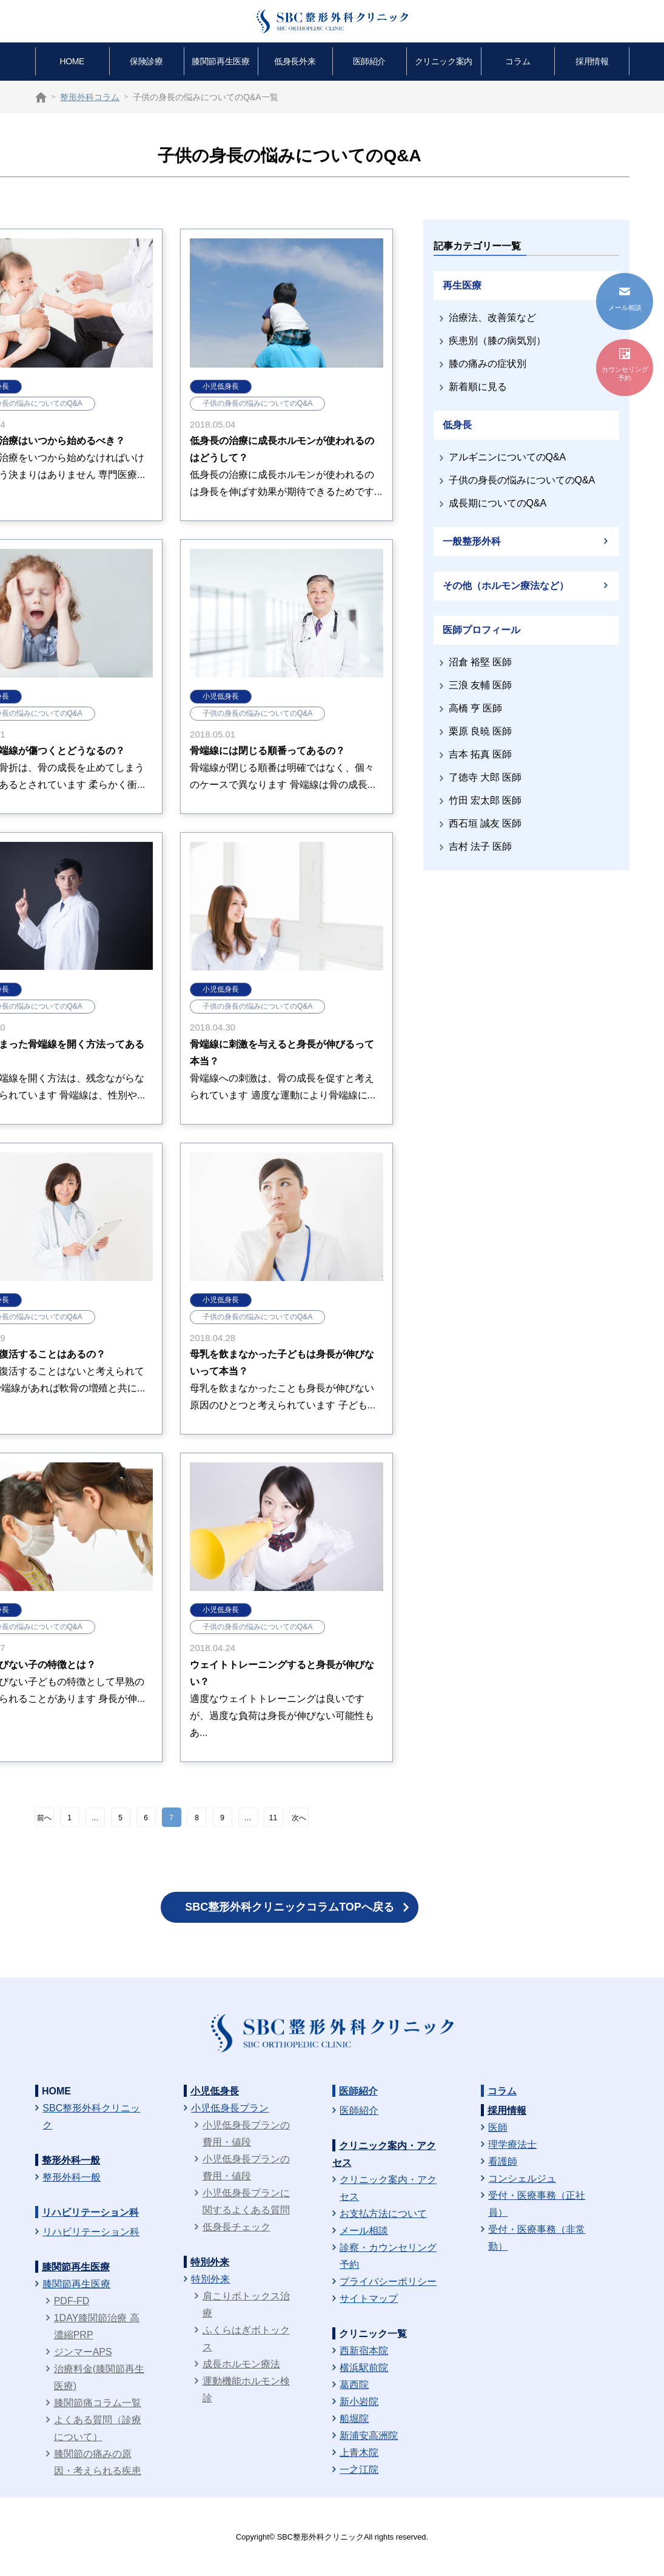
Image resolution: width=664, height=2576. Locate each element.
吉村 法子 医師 (480, 846)
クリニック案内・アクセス (388, 2188)
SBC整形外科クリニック (91, 2116)
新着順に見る (478, 387)
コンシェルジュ (522, 2178)
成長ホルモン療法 (241, 2364)
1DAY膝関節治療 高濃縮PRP (96, 2326)
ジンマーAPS (83, 2352)
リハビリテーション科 (90, 2212)
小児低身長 (221, 386)
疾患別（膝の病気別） (497, 340)
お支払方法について (383, 2213)
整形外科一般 (71, 2160)
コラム (517, 61)
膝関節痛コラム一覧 (97, 2403)
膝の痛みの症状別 (487, 363)
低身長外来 (294, 61)
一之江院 (359, 2469)
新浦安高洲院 (369, 2435)
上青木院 (359, 2452)
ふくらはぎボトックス (246, 2338)
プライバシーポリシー (388, 2281)
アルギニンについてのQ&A (507, 457)
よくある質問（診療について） (97, 2428)
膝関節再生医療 (220, 61)
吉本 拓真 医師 (480, 754)
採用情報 (591, 61)
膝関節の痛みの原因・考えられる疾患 (97, 2462)
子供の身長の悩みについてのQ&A (257, 403)
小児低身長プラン (230, 2108)
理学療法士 (512, 2144)
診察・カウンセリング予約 (388, 2256)
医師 (498, 2127)
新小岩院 (359, 2401)
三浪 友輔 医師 (480, 685)
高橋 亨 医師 (476, 708)
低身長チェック (236, 2227)
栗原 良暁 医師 (480, 731)
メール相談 (364, 2230)
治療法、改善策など (492, 317)
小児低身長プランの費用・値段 (246, 2133)
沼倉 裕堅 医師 (480, 662)
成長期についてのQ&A (498, 503)
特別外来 (209, 2262)
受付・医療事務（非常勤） (536, 2237)
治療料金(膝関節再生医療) (99, 2377)
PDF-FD (72, 2301)
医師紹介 (369, 61)
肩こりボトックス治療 (246, 2304)
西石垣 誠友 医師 (485, 823)
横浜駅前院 (364, 2367)
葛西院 (354, 2384)
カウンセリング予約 (625, 365)
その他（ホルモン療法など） (506, 585)
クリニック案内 (443, 61)
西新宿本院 (364, 2351)
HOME (72, 61)
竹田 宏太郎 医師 (485, 800)
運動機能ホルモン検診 (246, 2389)
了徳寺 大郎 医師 (485, 777)
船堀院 (354, 2418)
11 (273, 1818)
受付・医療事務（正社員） (536, 2204)
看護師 (502, 2161)
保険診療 (146, 61)
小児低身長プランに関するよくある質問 (246, 2201)
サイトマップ (369, 2298)
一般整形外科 (472, 541)
